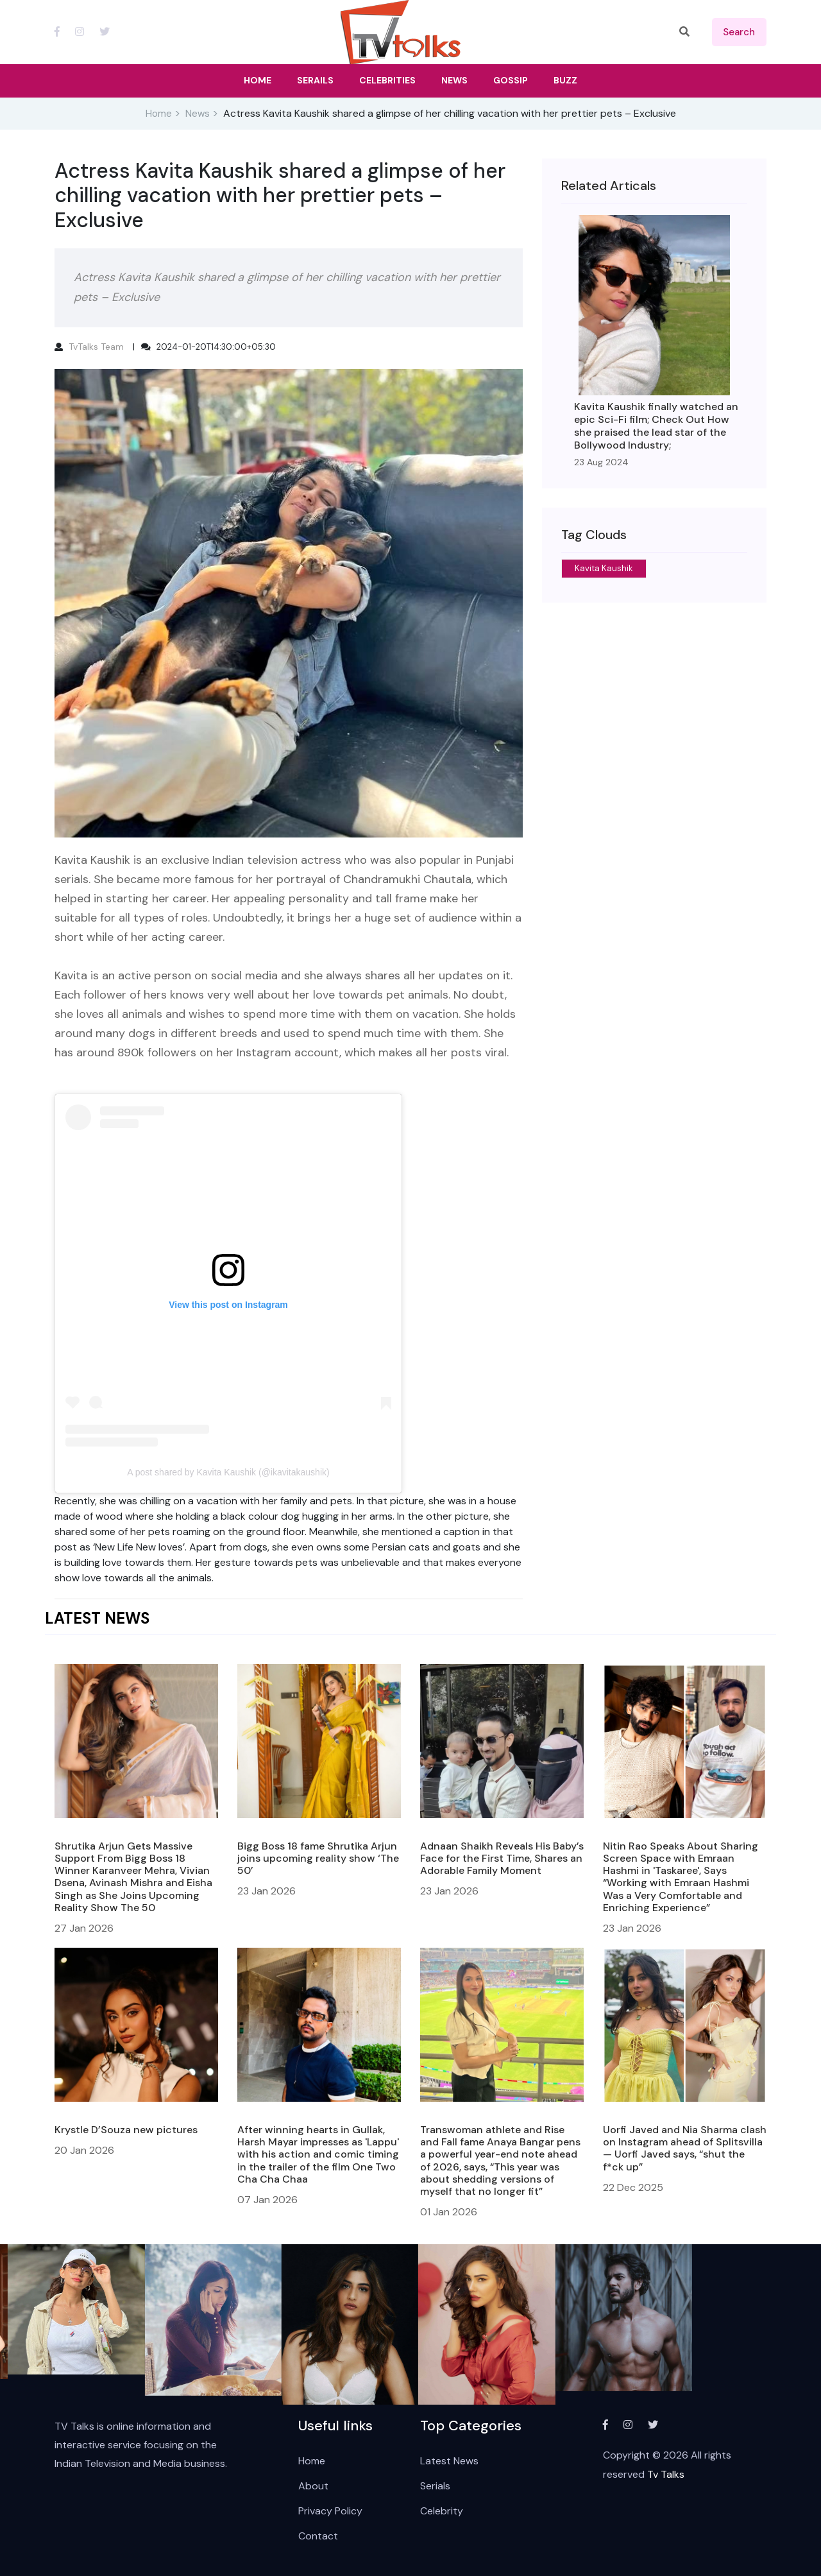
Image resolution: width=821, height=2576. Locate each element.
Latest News (449, 2461)
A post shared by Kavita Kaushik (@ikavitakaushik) (228, 1472)
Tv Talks (665, 2474)
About (313, 2486)
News (197, 113)
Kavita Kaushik (604, 568)
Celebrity (441, 2511)
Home (159, 113)
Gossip (510, 80)
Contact (318, 2536)
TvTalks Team (96, 346)
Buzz (565, 80)
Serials (435, 2486)
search (739, 32)
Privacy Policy (330, 2511)
